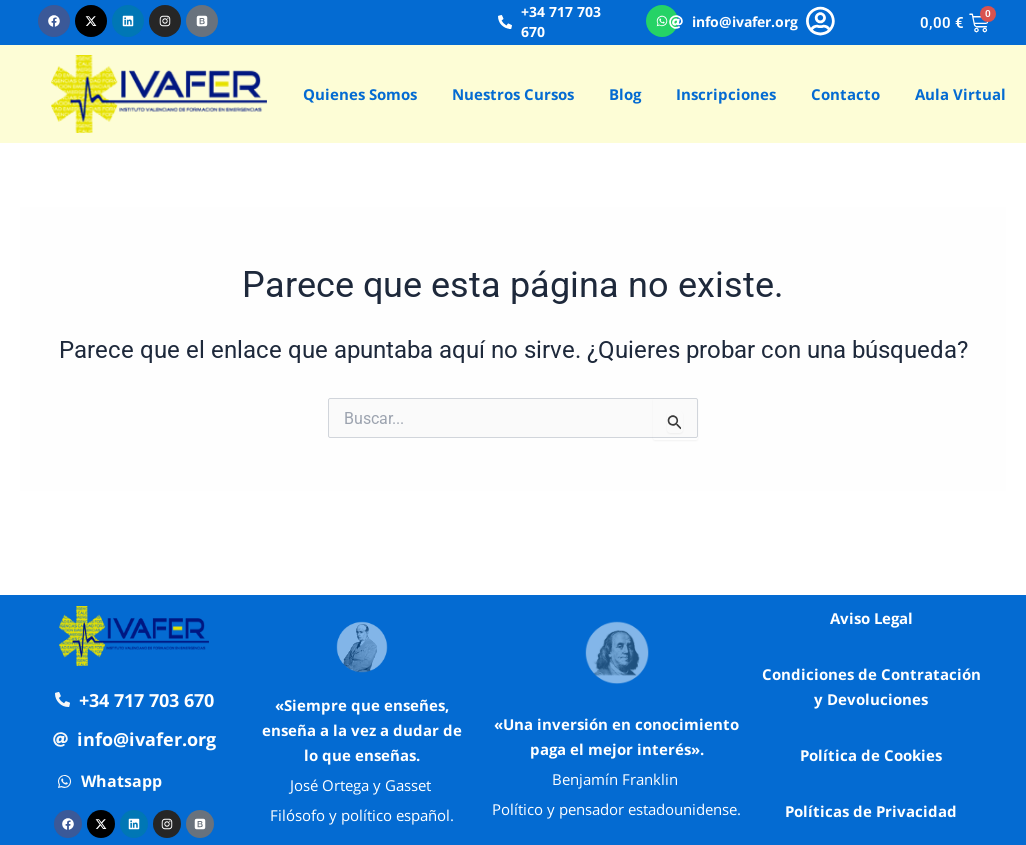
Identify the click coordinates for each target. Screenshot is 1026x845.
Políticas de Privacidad (871, 811)
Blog (625, 94)
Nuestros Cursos (513, 94)
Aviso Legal (871, 618)
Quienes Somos (360, 94)
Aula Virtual (960, 94)
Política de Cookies (871, 755)
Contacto (845, 94)
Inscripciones (726, 94)
